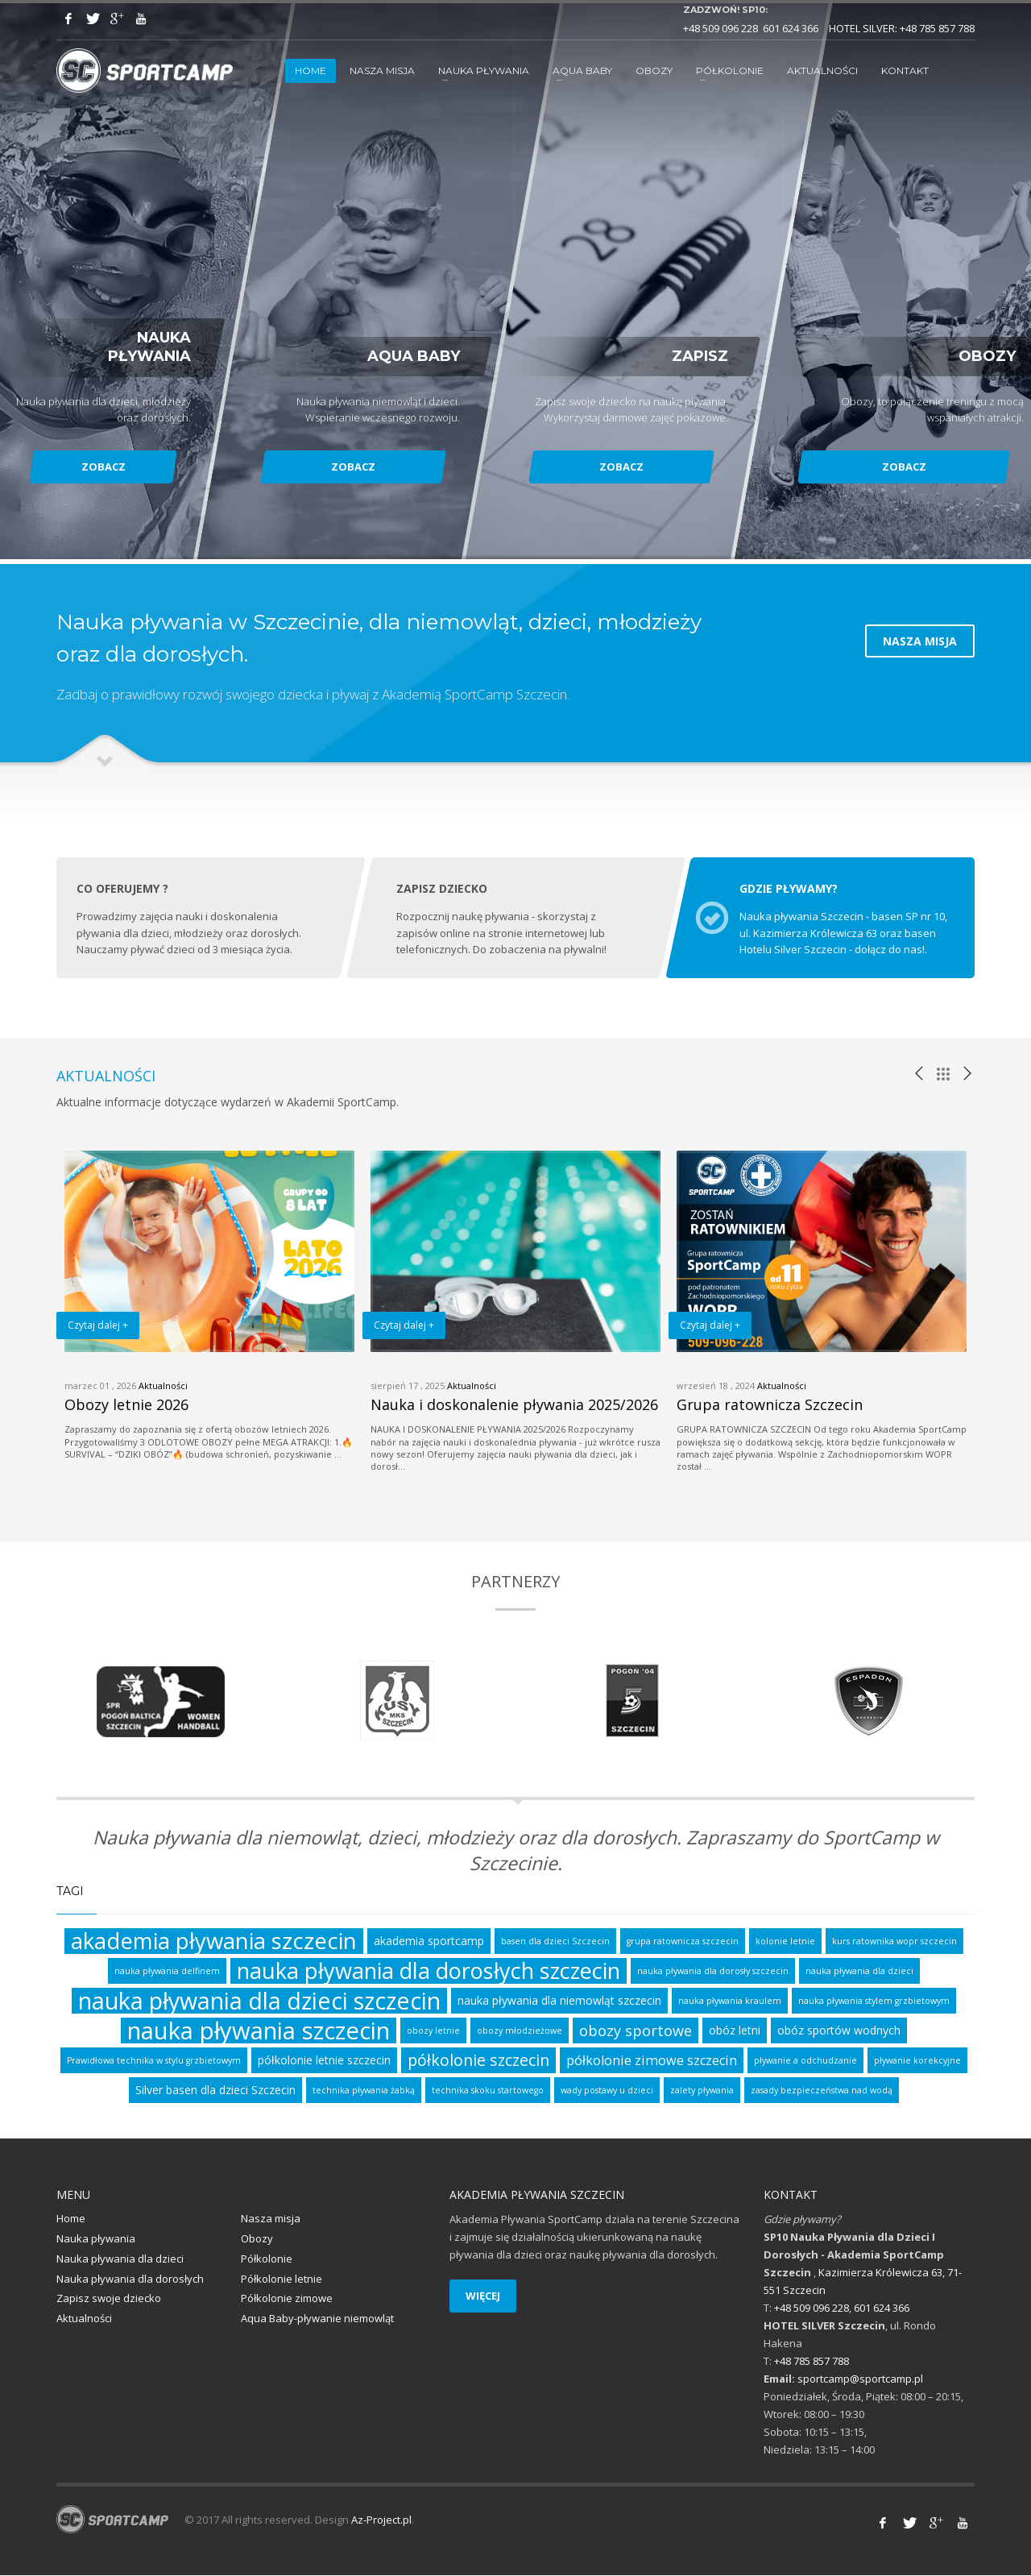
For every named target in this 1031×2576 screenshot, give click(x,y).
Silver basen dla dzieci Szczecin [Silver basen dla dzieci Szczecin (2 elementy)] (215, 2090)
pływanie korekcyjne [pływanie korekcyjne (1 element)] (917, 2061)
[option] (209, 1306)
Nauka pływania (95, 2239)
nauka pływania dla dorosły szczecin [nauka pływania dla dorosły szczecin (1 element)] (713, 1971)
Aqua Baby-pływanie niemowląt (317, 2319)
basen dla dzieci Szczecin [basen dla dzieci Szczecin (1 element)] (555, 1942)
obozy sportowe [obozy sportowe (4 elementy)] (635, 2031)
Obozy (257, 2239)
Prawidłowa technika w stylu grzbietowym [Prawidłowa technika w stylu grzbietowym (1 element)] (154, 2061)
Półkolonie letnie (281, 2279)
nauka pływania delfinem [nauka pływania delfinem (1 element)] (167, 1971)
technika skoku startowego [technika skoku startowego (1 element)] (488, 2091)
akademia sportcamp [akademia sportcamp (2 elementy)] (429, 1941)
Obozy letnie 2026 (126, 1405)
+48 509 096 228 (720, 28)
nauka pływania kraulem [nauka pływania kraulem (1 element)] (729, 2001)
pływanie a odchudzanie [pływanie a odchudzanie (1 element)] (805, 2061)
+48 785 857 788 (937, 28)
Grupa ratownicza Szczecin (770, 1405)
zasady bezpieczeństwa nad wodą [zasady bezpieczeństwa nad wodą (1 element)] (821, 2091)
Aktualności (163, 1386)
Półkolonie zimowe (287, 2299)
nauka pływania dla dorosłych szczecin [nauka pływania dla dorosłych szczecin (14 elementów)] (428, 1972)
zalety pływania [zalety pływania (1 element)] (702, 2091)
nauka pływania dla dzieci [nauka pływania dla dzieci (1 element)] (859, 1971)
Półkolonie (266, 2259)
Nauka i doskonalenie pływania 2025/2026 (514, 1405)
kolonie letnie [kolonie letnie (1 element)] (785, 1942)
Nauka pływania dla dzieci (120, 2259)
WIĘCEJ (483, 2296)
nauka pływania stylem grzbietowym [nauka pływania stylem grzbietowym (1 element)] (874, 2001)
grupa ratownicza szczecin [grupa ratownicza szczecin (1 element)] (683, 1942)
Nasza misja (270, 2219)
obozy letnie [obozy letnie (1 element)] (433, 2031)
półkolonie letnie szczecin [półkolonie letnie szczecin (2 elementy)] (324, 2060)
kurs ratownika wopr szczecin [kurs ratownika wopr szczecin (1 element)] (894, 1942)
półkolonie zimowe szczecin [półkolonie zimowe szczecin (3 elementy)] (651, 2061)
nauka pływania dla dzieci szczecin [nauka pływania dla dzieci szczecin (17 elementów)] (259, 2001)
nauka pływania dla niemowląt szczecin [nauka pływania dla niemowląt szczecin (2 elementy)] (559, 2001)
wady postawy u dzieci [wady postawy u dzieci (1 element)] (607, 2091)
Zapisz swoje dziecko (108, 2299)
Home (70, 2219)
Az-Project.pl (381, 2520)
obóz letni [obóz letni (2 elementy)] (734, 2031)
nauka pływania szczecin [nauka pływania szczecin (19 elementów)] (258, 2031)
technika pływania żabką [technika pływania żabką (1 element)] (364, 2091)
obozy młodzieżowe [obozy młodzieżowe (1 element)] (519, 2031)
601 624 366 (790, 28)
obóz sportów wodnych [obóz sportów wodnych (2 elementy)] (839, 2031)
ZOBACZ (104, 466)
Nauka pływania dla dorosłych (130, 2279)
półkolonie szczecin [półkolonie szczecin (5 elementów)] (478, 2061)
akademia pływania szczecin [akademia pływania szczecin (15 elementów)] (214, 1942)
